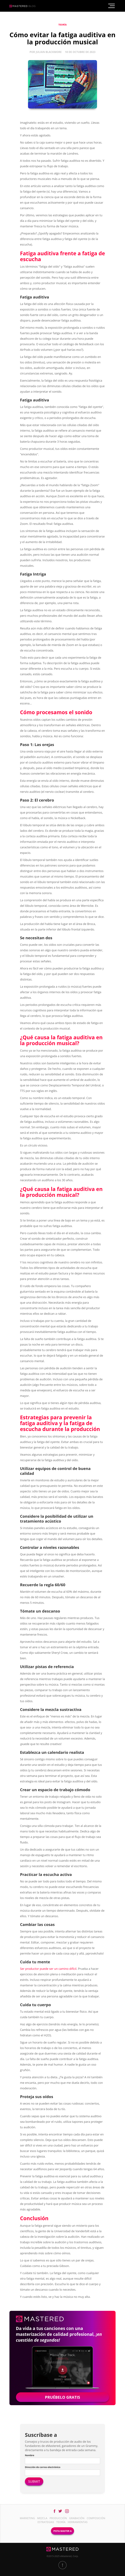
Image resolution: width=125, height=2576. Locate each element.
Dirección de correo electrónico (42, 2467)
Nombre (29, 2455)
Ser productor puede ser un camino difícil (48, 1969)
